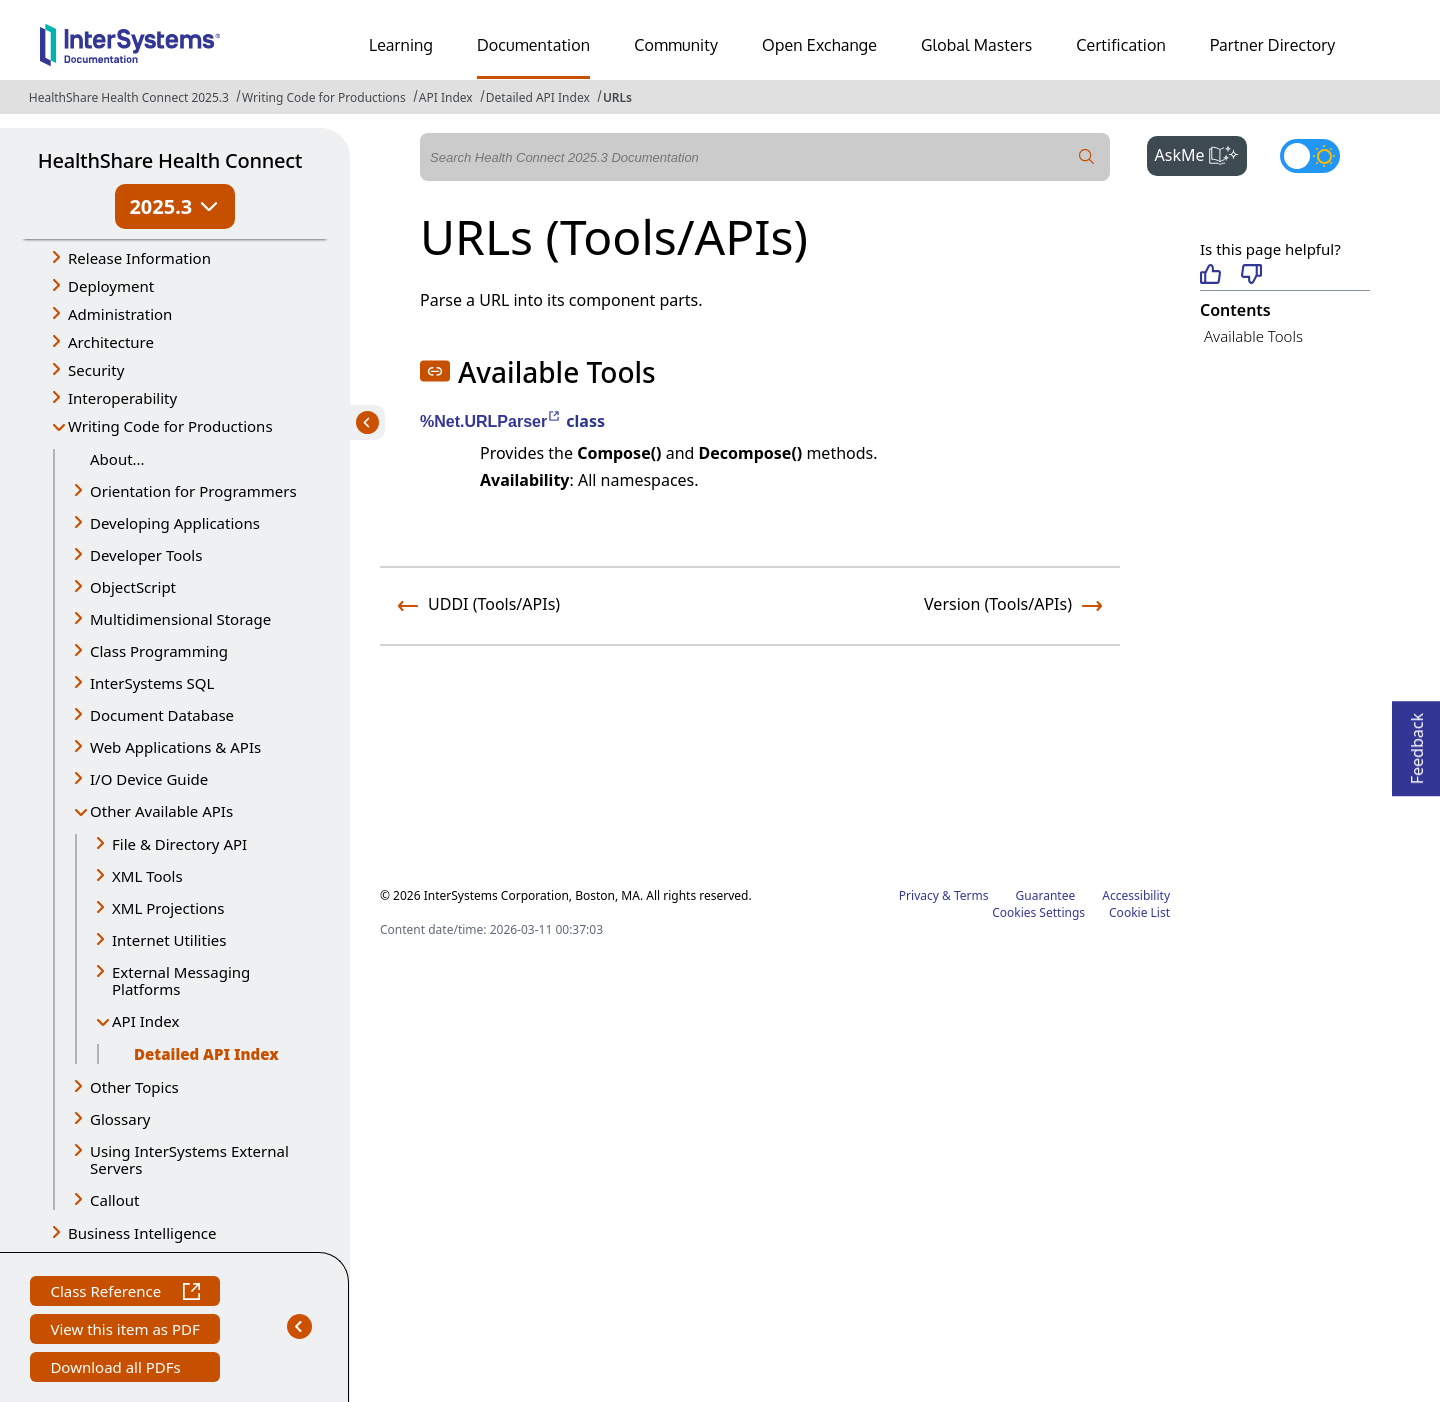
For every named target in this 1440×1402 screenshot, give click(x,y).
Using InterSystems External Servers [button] (189, 1159)
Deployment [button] (111, 286)
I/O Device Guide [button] (149, 779)
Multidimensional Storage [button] (180, 619)
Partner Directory (1273, 45)
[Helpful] (1210, 275)
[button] (435, 371)
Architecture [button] (111, 342)
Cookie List (1139, 912)
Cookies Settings (1038, 913)
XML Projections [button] (168, 908)
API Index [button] (145, 1021)
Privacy (919, 895)
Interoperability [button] (122, 398)
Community (676, 45)
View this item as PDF (124, 1331)
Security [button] (96, 370)
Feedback (1417, 742)
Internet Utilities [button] (169, 940)
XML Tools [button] (147, 876)
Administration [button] (120, 314)
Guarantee (1046, 895)
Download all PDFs (117, 1369)
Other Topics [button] (134, 1087)
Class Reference (124, 1293)
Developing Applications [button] (175, 523)
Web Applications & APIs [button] (175, 747)
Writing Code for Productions (324, 97)
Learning (401, 45)
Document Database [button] (162, 715)
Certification (1121, 45)
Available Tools (1253, 336)
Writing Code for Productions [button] (170, 426)
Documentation (533, 45)
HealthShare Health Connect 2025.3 (129, 97)
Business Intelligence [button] (142, 1233)
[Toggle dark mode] (1310, 156)
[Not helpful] (1251, 275)
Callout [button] (114, 1200)
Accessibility (1136, 895)
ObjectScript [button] (133, 587)
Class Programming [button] (159, 651)
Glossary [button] (120, 1119)
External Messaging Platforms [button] (181, 980)
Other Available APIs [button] (161, 811)
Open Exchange (819, 45)
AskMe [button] (1201, 153)
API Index (446, 97)
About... (117, 459)
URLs (617, 97)
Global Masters (976, 45)
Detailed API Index (538, 97)
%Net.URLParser (491, 421)
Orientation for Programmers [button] (193, 491)
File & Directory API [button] (179, 844)
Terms (971, 895)
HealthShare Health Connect (170, 160)
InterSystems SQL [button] (152, 683)
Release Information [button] (139, 258)
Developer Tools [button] (146, 555)
